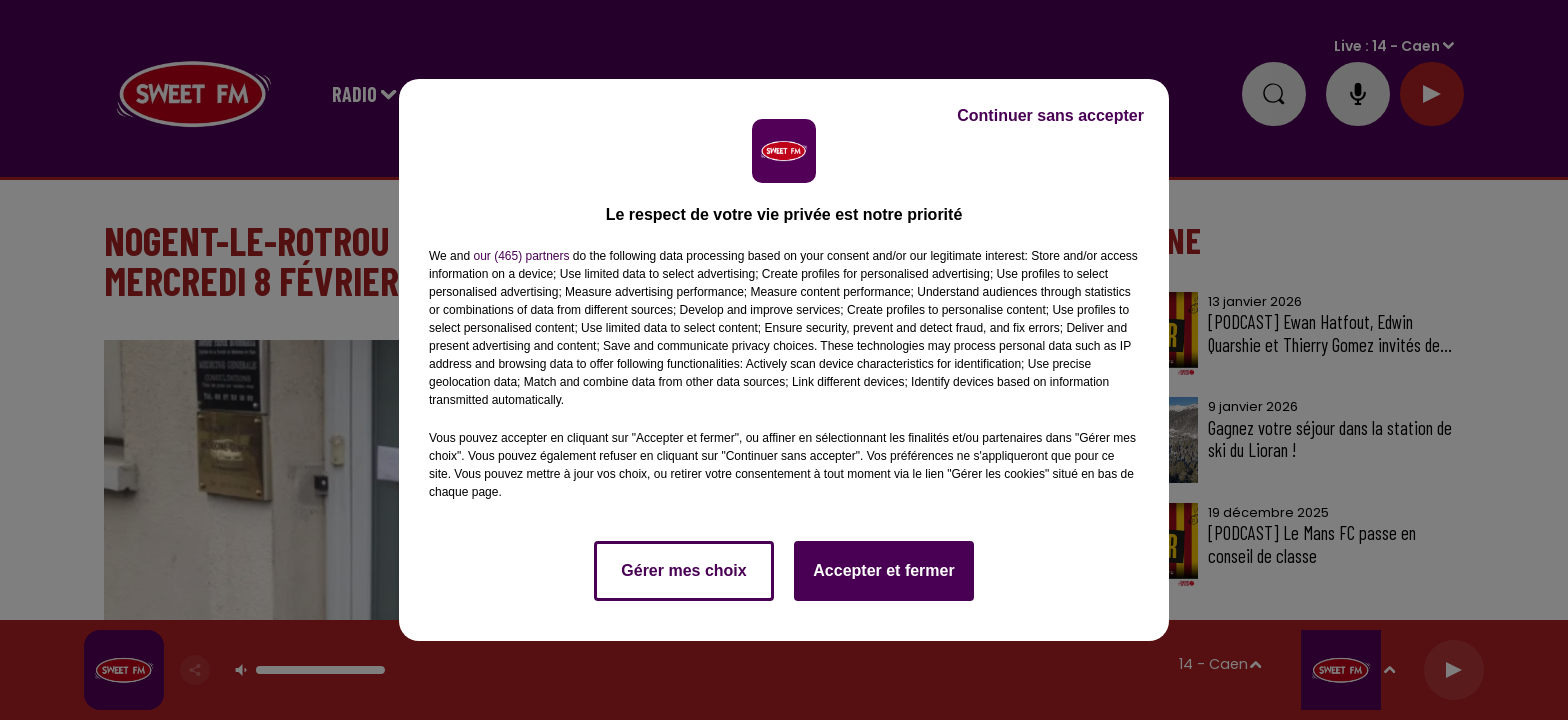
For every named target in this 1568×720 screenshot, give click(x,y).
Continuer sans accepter (1050, 115)
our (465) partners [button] (521, 256)
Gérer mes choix (683, 570)
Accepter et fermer (883, 570)
